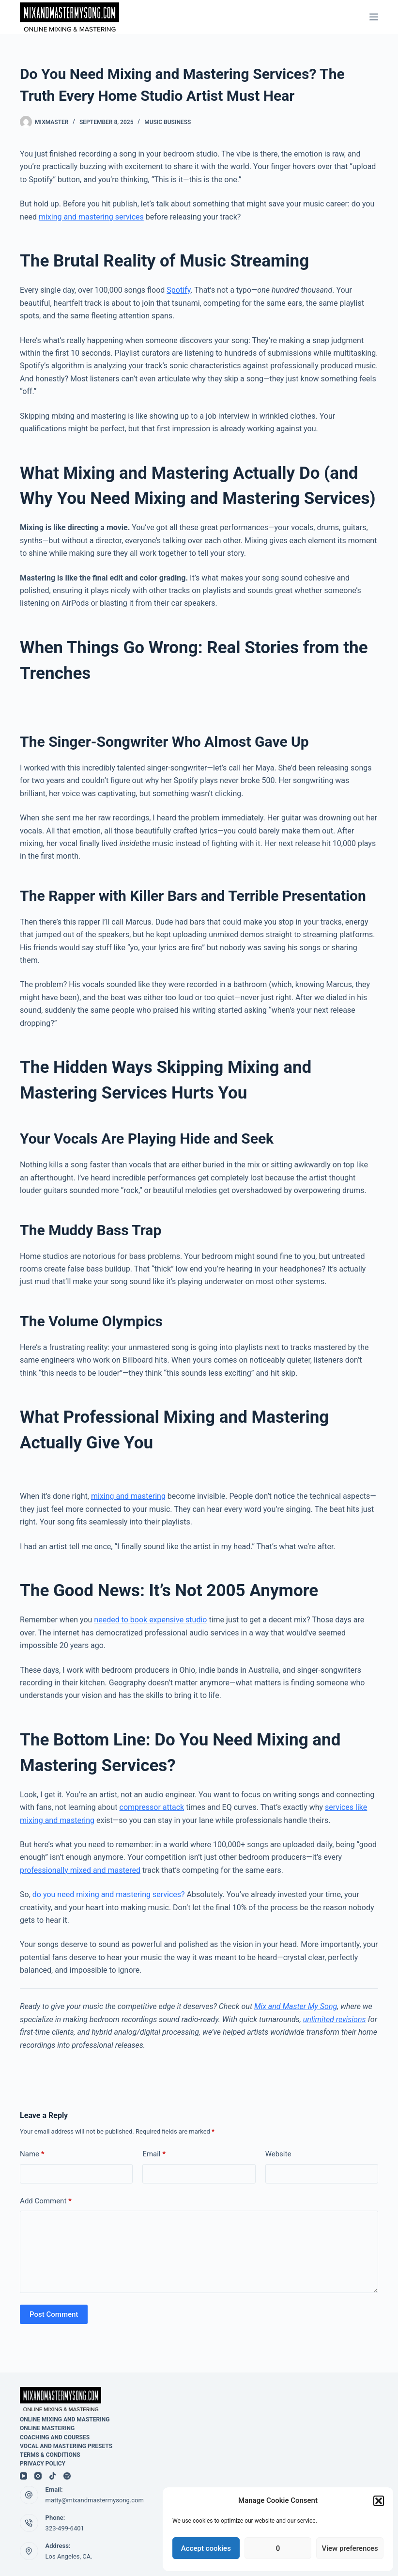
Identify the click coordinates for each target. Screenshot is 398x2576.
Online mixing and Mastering (64, 2419)
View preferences (350, 2548)
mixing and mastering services (91, 216)
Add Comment (46, 2201)
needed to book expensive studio (150, 1619)
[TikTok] (52, 2476)
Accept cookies (206, 2548)
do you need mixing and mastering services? (108, 1894)
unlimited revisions (334, 2019)
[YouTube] (23, 2476)
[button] (378, 2501)
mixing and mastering (128, 1496)
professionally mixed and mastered (80, 1870)
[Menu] (373, 17)
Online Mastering (47, 2428)
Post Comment (54, 2314)
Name (32, 2154)
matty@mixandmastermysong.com (95, 2500)
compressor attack (152, 1807)
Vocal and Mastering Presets (66, 2446)
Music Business (167, 122)
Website (278, 2154)
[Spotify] (67, 2476)
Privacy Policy (42, 2463)
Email (154, 2154)
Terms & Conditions (50, 2454)
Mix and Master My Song (295, 2006)
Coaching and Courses (55, 2437)
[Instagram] (38, 2476)
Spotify (178, 290)
